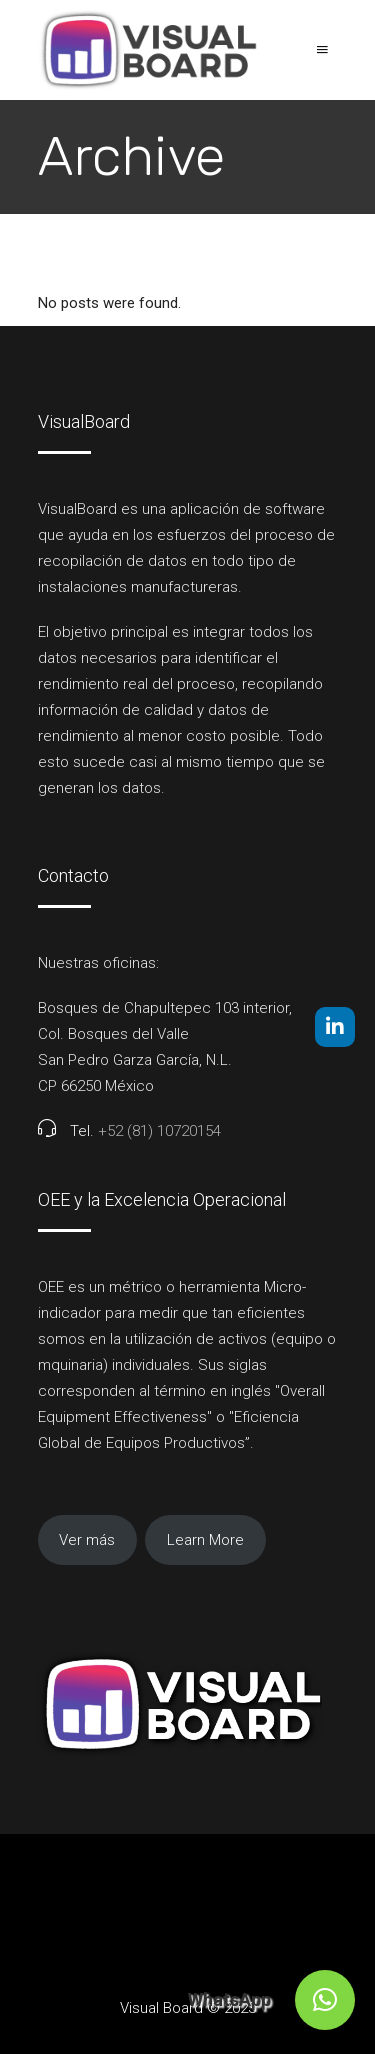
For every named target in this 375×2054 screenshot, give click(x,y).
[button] (325, 2000)
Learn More (205, 1540)
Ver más (87, 1540)
